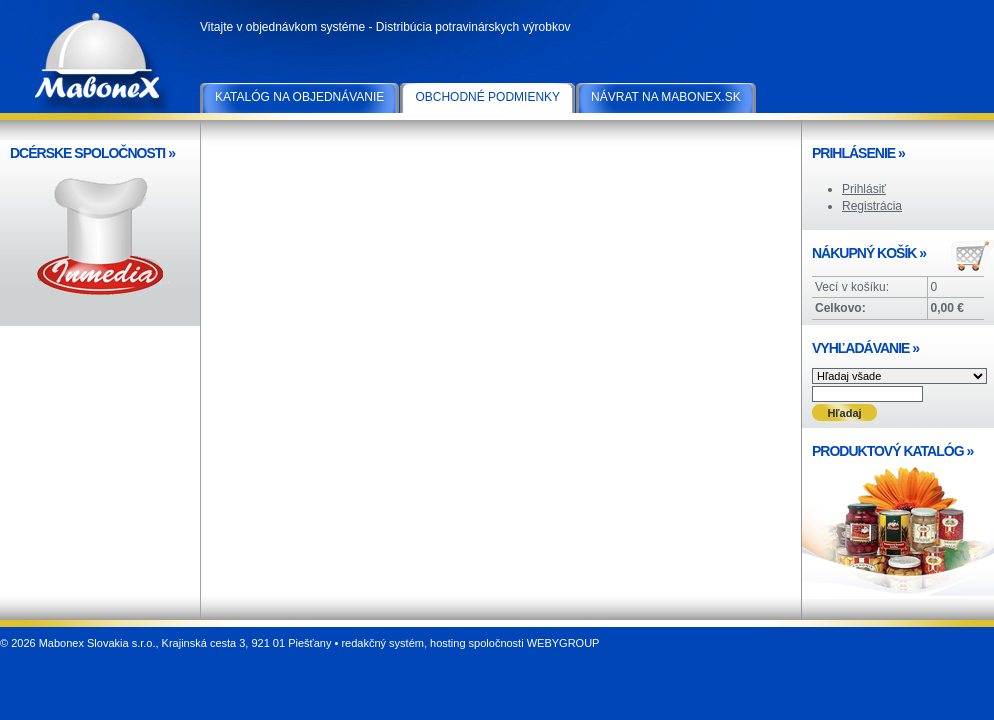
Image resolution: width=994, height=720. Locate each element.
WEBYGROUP (563, 643)
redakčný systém (382, 643)
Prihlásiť (864, 189)
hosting (447, 643)
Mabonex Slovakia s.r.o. (100, 60)
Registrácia (872, 206)
